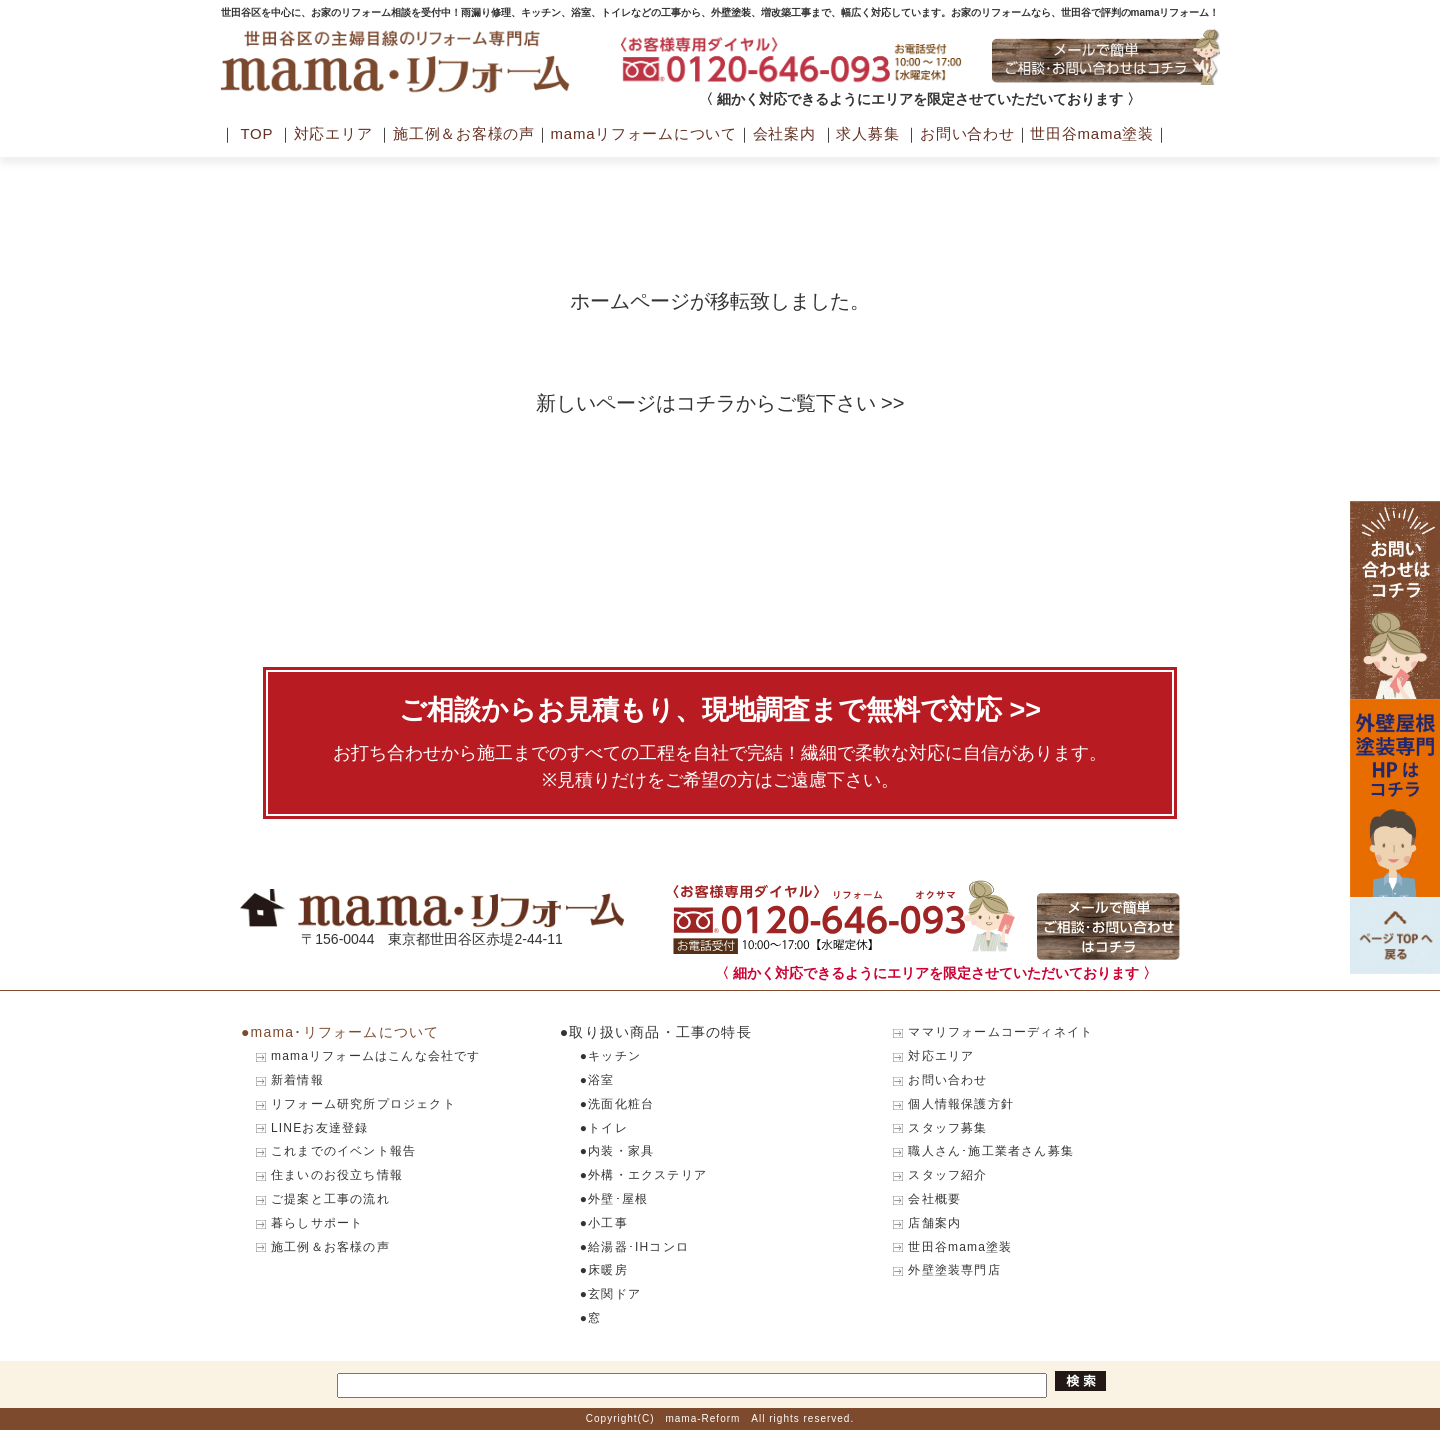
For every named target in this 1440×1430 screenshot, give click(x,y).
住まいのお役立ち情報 (337, 1175)
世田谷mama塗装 (1091, 133)
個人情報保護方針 (961, 1104)
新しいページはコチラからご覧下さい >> (720, 403)
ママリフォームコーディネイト (1000, 1032)
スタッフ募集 (947, 1128)
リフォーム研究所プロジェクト (363, 1104)
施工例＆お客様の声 (464, 133)
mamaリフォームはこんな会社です (376, 1056)
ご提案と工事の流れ (330, 1199)
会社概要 (934, 1199)
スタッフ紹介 (947, 1175)
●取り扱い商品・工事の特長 (656, 1032)
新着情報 (297, 1080)
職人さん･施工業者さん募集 (991, 1151)
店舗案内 (934, 1223)
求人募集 (867, 133)
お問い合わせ (967, 133)
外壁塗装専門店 (954, 1270)
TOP (256, 133)
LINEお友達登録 (319, 1128)
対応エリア (333, 133)
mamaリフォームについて (644, 133)
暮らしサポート (317, 1223)
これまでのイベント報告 (343, 1151)
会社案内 (784, 133)
